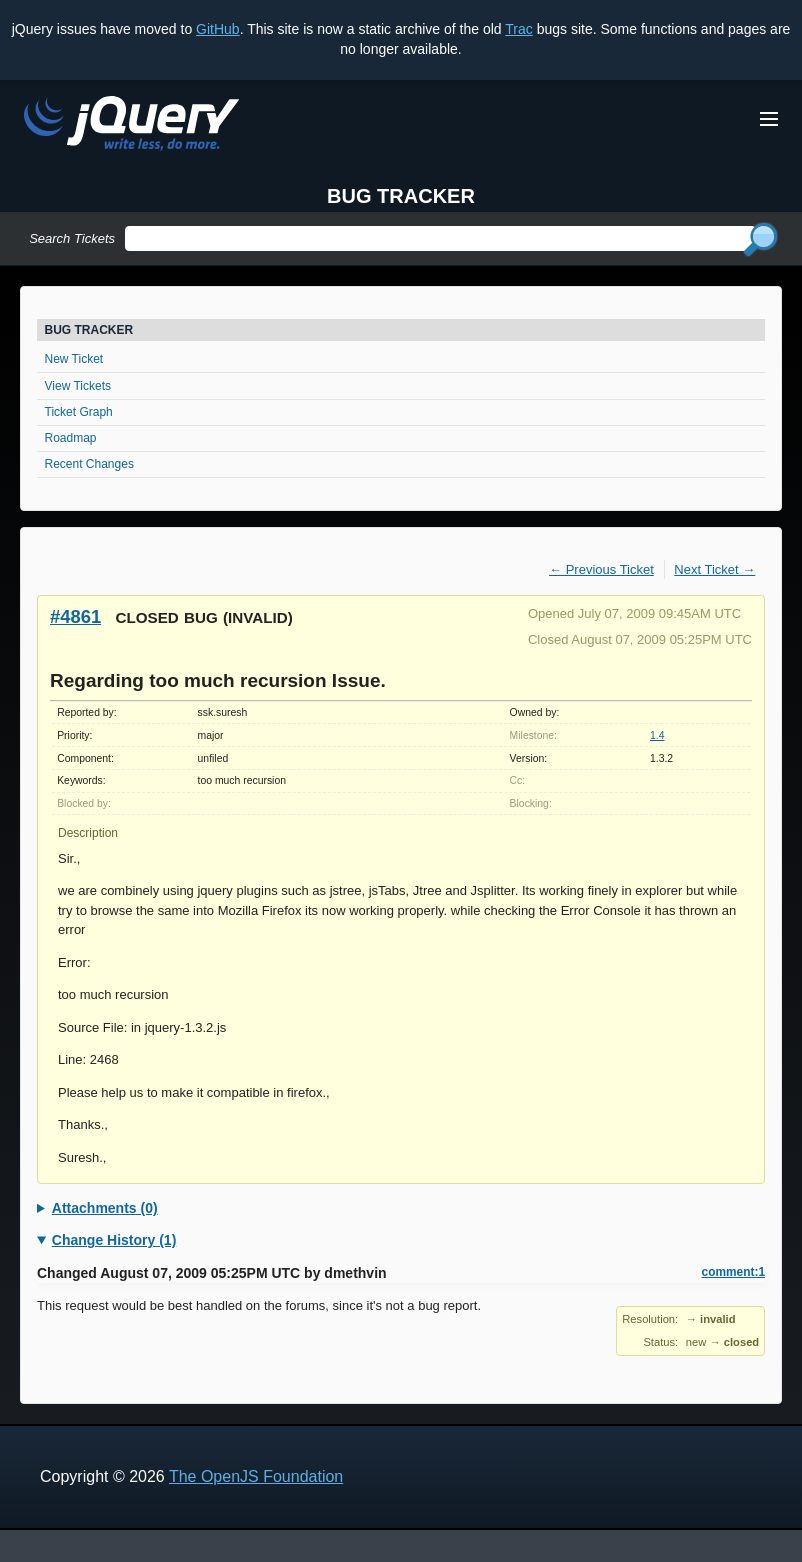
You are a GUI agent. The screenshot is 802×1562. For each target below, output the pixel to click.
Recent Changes (89, 464)
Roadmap (71, 438)
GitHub (218, 29)
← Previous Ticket (601, 569)
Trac (518, 29)
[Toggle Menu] (769, 119)
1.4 (657, 735)
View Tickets (78, 386)
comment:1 (733, 1272)
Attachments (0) (105, 1208)
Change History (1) (114, 1240)
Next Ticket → (714, 569)
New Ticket (74, 359)
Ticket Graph (79, 412)
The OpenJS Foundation (256, 1476)
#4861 (75, 616)
